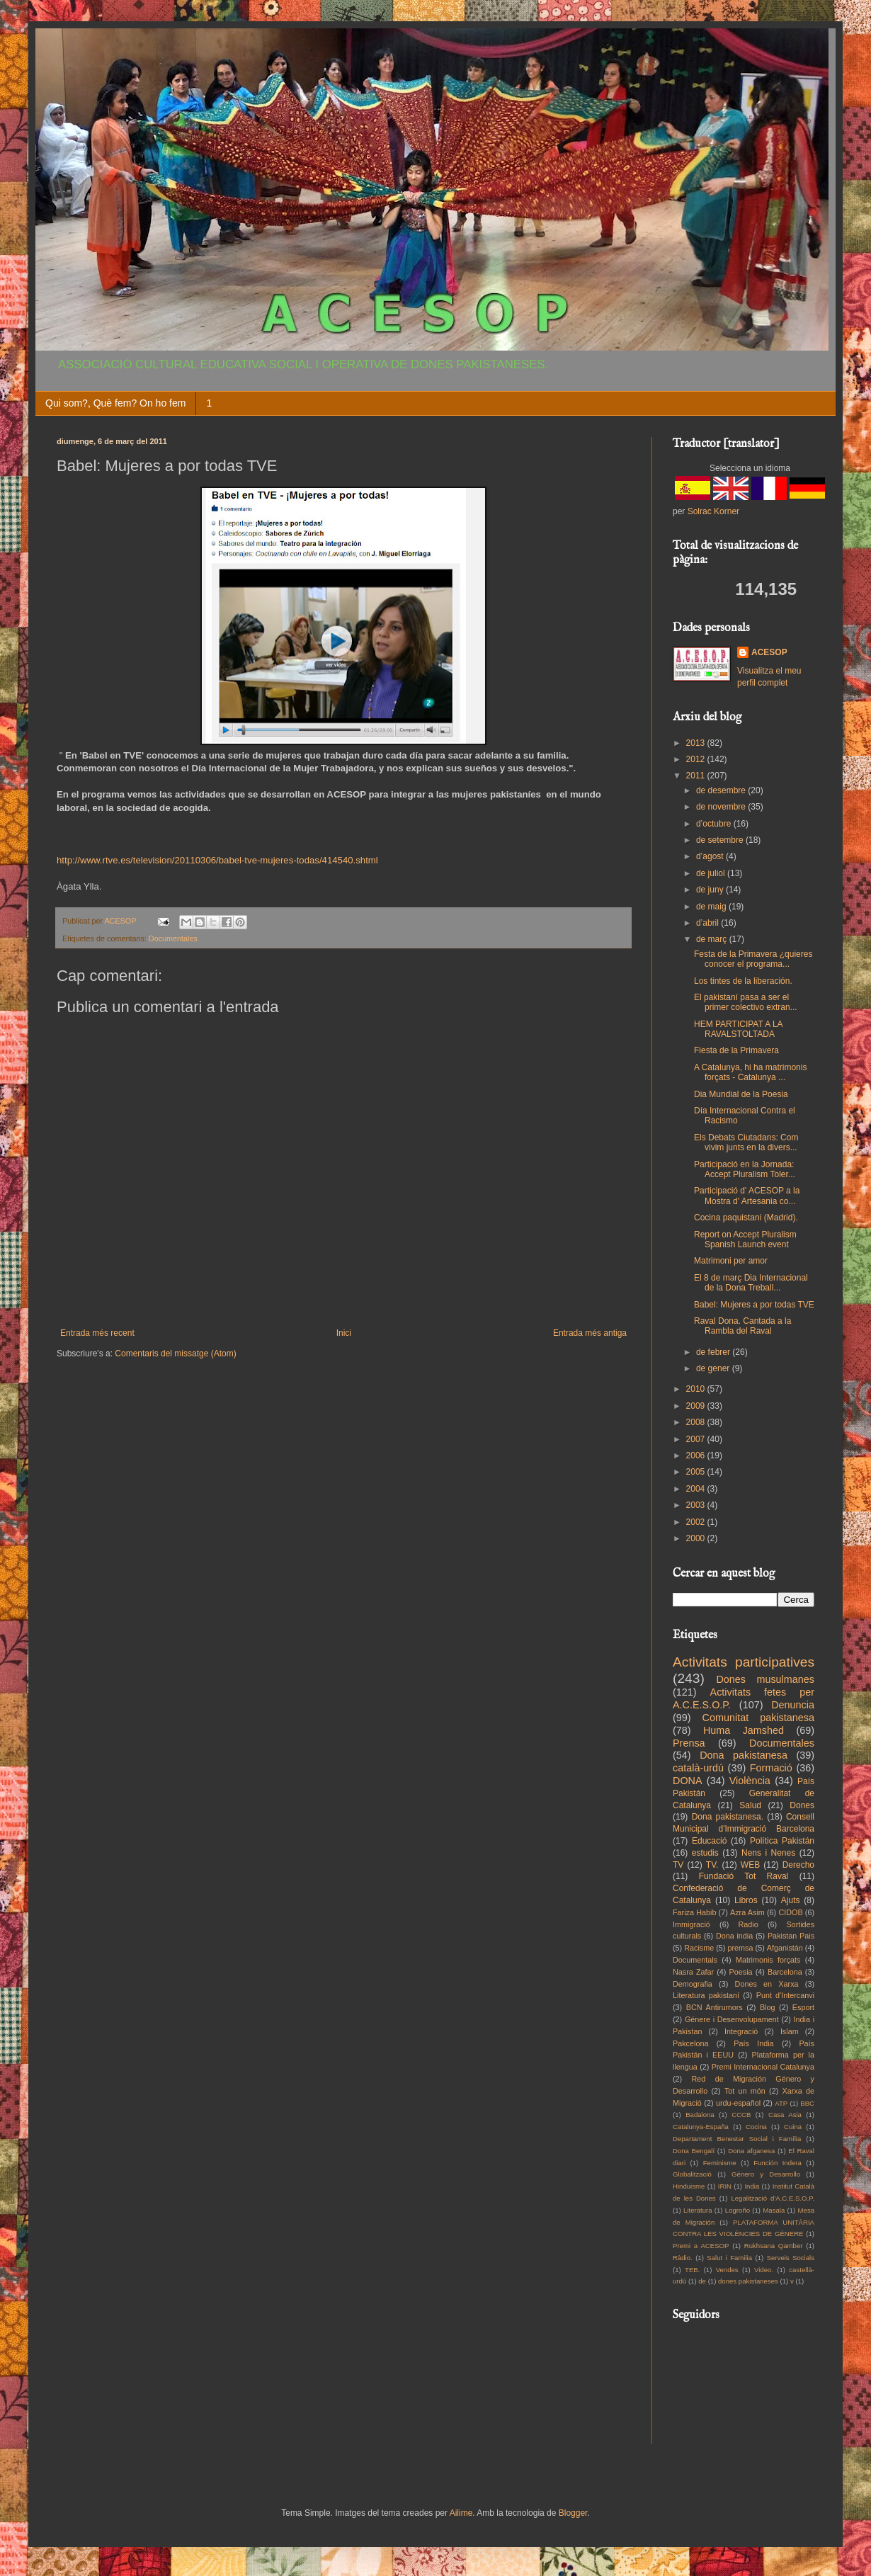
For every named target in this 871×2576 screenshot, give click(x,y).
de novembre (722, 807)
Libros (746, 1900)
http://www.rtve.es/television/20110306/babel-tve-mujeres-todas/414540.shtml (217, 860)
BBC (807, 2103)
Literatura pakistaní (706, 1995)
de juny (711, 890)
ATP (781, 2103)
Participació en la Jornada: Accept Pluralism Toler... (744, 1169)
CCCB (741, 2114)
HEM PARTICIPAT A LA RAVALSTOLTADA (738, 1029)
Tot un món (744, 2091)
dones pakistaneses (748, 2281)
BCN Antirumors (714, 2007)
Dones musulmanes (765, 1679)
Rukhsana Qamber (773, 2245)
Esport (803, 2007)
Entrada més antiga (590, 1333)
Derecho (798, 1865)
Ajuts (790, 1900)
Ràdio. (683, 2258)
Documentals (695, 1960)
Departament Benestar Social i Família (737, 2139)
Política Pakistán (782, 1841)
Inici (343, 1333)
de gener (714, 1368)
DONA (687, 1780)
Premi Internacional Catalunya (763, 2066)
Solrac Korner (713, 511)
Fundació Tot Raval (744, 1876)
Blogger (573, 2513)
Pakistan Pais (791, 1935)
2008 (696, 1422)
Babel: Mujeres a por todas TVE (754, 1305)
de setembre (721, 840)
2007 (696, 1439)
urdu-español (738, 2103)
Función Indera (777, 2163)
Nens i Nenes (768, 1853)
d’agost (711, 856)
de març (712, 939)
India (751, 2186)
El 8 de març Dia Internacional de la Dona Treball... (751, 1283)
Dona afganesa (751, 2151)
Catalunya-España (701, 2126)
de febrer (714, 1352)
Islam (789, 2031)
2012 (696, 759)
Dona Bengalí (694, 2151)
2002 (696, 1522)
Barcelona (785, 1972)
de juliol (711, 873)
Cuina (793, 2126)
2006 (696, 1455)
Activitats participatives (743, 1662)
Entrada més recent (97, 1333)
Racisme (699, 1948)
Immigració (691, 1924)
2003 (696, 1505)
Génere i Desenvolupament (732, 2019)
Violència (749, 1780)
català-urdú (698, 1768)
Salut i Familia (729, 2258)
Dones (802, 1805)
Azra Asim (747, 1912)
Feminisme (719, 2163)
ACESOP (769, 652)
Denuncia (792, 1704)
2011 (696, 776)
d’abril (708, 923)
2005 (696, 1472)
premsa (740, 1948)
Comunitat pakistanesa (758, 1717)
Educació (709, 1841)
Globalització (692, 2174)
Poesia (741, 1972)
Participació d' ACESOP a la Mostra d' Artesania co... (746, 1195)
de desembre (722, 790)
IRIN (724, 2186)
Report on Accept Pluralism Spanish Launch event (745, 1239)
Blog (767, 2007)
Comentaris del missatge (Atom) (175, 1353)
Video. (763, 2270)
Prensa (689, 1743)
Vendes (727, 2270)
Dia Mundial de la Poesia (741, 1094)
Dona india (734, 1935)
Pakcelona (690, 2043)
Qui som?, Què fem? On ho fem (115, 403)
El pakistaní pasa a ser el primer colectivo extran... (745, 1002)
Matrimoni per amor (731, 1261)
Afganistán (785, 1948)
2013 (696, 743)
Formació (771, 1768)
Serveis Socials (790, 2258)
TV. (712, 1865)
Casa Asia (785, 2114)
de (702, 2281)
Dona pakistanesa (743, 1755)
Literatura (697, 2210)
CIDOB (790, 1912)
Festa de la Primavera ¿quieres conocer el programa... (753, 959)
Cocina (756, 2126)
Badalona (700, 2114)
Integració (741, 2031)
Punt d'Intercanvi (785, 1995)
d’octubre (715, 824)
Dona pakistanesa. (727, 1817)
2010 (696, 1389)
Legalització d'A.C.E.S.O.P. (772, 2198)
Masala (774, 2210)
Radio (748, 1924)
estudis (705, 1853)
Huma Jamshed (743, 1730)
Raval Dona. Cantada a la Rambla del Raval (742, 1326)
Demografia (692, 1984)
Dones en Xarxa (767, 1984)
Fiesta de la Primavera (736, 1050)
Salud (750, 1805)
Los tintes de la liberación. (743, 981)
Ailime (461, 2513)
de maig (712, 907)
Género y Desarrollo (765, 2174)
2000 (696, 1538)
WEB (750, 1865)
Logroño (737, 2210)
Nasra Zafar (693, 1972)
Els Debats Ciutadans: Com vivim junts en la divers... (746, 1142)
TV (678, 1865)
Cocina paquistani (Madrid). (746, 1217)
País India (753, 2043)
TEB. (692, 2270)
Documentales (173, 938)
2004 (696, 1489)
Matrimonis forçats (768, 1960)
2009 (696, 1406)
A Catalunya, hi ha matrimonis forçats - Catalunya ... (750, 1072)
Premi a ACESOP (701, 2245)
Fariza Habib (694, 1912)
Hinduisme (689, 2186)
